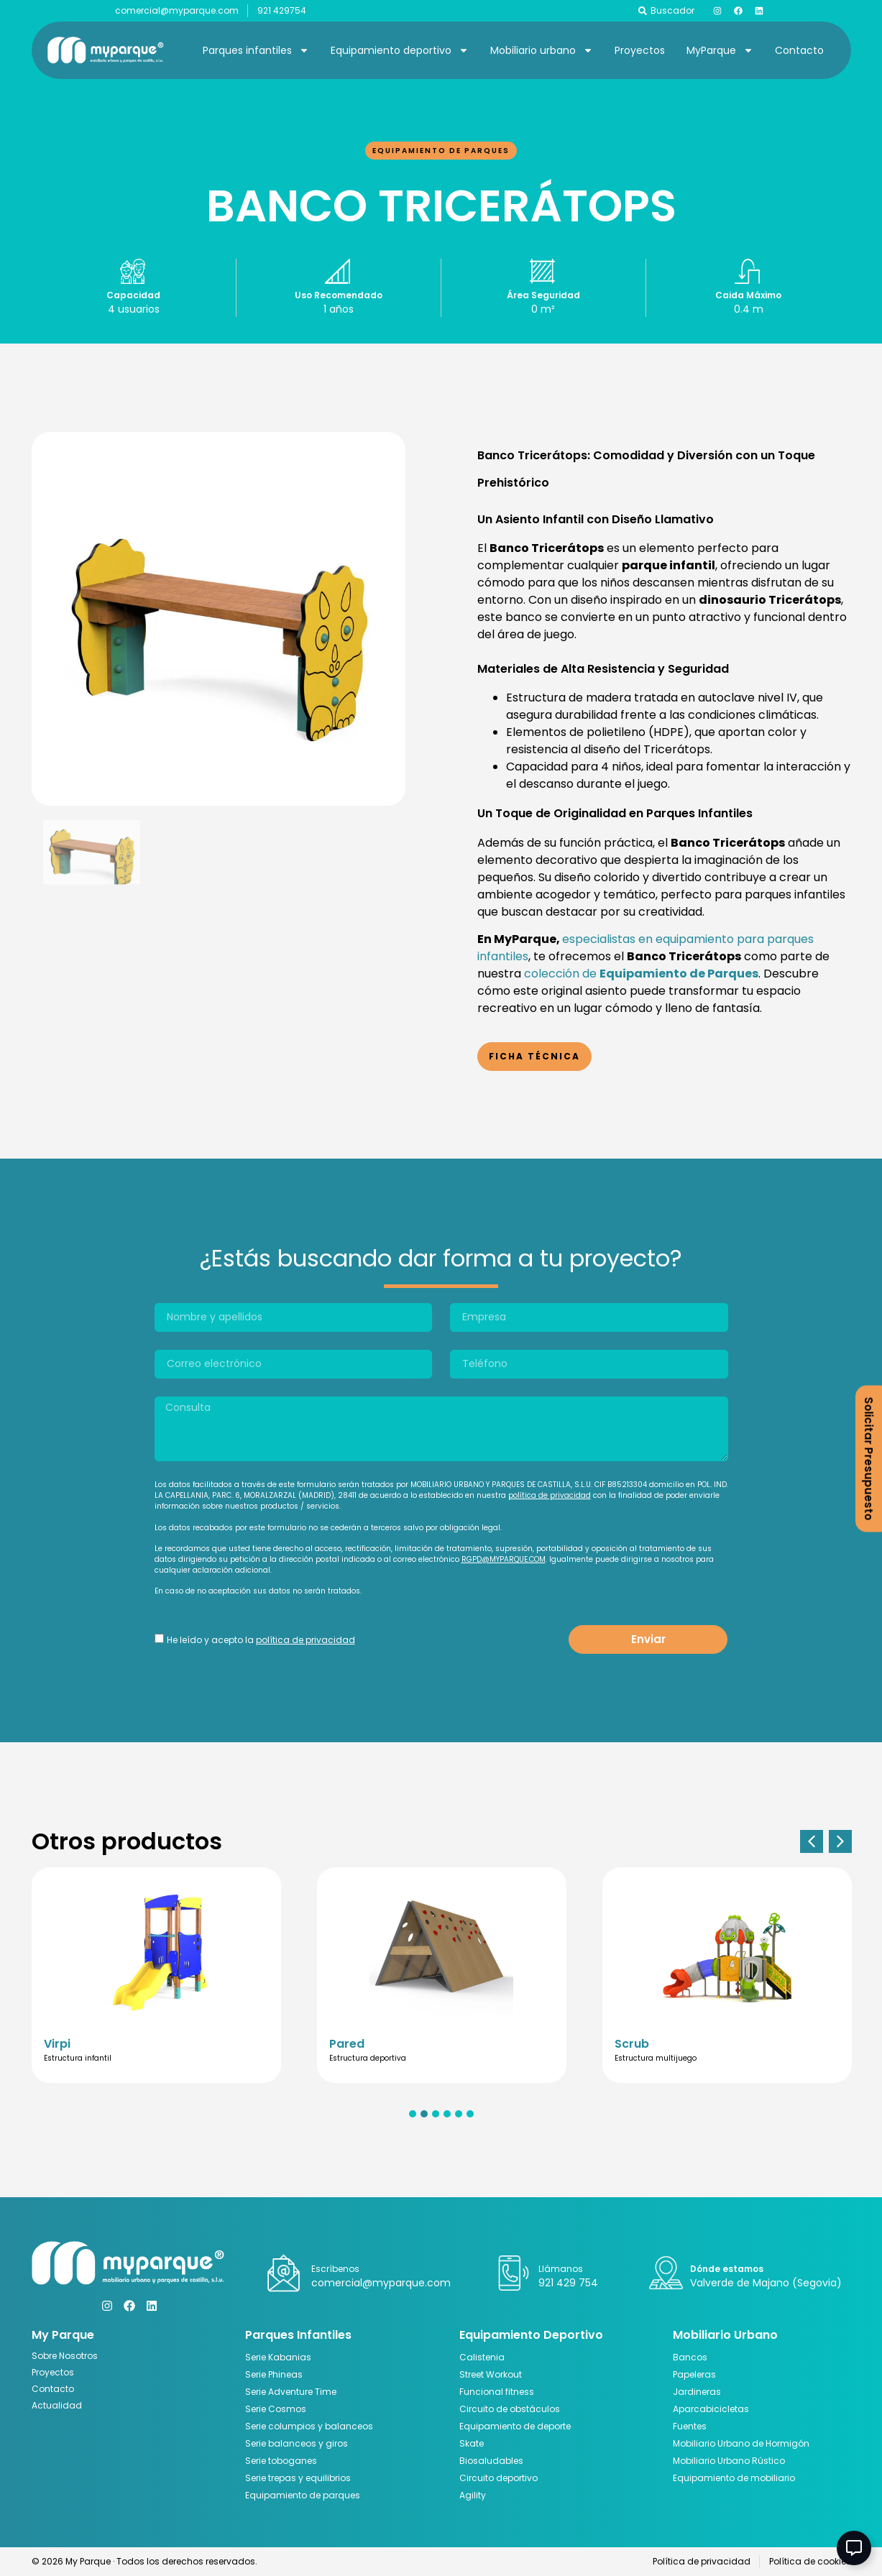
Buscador (672, 10)
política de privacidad (549, 1495)
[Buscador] (642, 10)
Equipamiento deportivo (400, 50)
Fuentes (690, 2426)
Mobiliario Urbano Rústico (729, 2461)
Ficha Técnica (534, 1056)
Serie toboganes (281, 2461)
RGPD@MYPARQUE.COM (503, 1559)
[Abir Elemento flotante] (854, 2548)
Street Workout (490, 2374)
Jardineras (697, 2392)
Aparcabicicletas (711, 2409)
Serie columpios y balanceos (309, 2426)
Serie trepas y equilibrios (298, 2478)
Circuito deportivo (498, 2478)
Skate (471, 2443)
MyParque (719, 50)
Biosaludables (491, 2461)
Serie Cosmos (275, 2409)
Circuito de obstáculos (509, 2409)
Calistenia (482, 2357)
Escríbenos (335, 2269)
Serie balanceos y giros (296, 2443)
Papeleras (694, 2374)
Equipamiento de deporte (515, 2426)
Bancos (690, 2357)
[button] (811, 1841)
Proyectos (640, 50)
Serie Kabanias (278, 2357)
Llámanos (560, 2269)
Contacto (799, 50)
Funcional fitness (496, 2392)
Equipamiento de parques (441, 150)
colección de (641, 973)
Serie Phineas (274, 2374)
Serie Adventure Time (290, 2392)
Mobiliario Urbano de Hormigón (741, 2443)
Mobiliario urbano (541, 50)
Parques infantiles (256, 50)
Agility (472, 2495)
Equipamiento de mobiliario (734, 2478)
